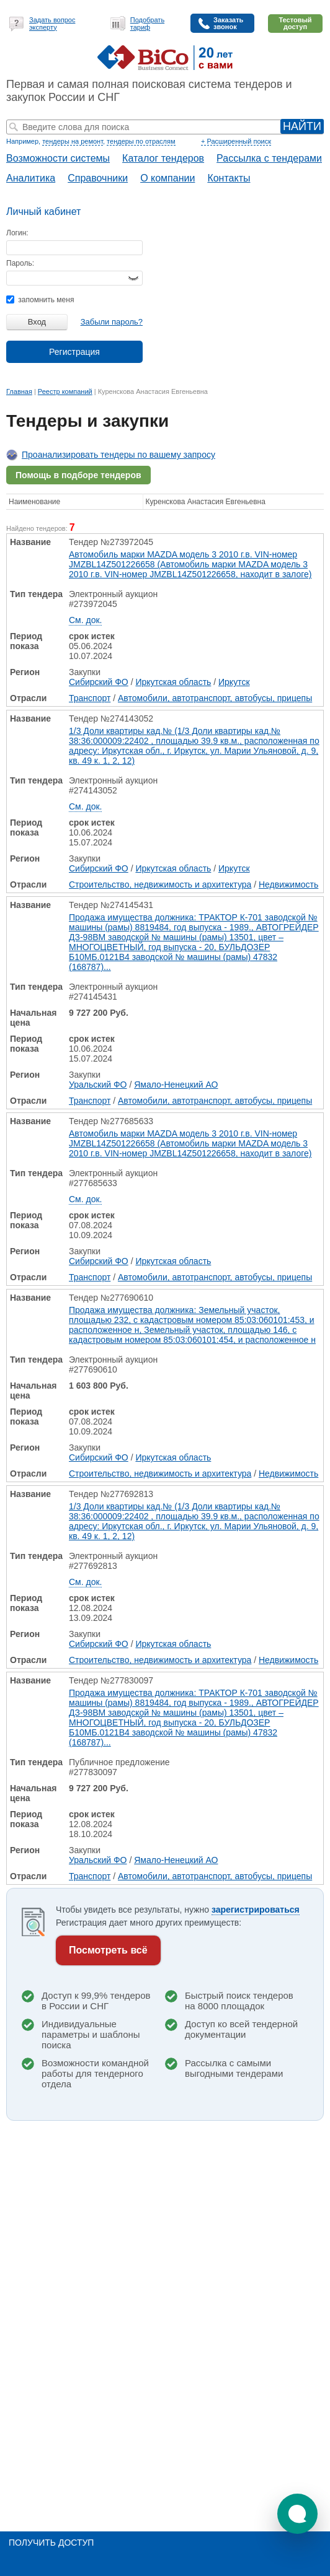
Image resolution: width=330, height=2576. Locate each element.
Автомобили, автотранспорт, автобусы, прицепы (215, 698)
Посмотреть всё (108, 1950)
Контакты (228, 178)
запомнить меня (40, 299)
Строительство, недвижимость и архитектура (160, 884)
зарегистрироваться (256, 1910)
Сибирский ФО (98, 682)
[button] (297, 2514)
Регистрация (74, 352)
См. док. (85, 620)
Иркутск (234, 682)
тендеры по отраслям (141, 141)
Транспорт (89, 698)
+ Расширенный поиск (236, 141)
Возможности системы (58, 158)
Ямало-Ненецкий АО (176, 1084)
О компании (167, 178)
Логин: (17, 233)
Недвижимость (288, 884)
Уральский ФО (98, 1084)
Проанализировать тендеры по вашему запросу (118, 455)
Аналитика (30, 178)
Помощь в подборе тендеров (78, 475)
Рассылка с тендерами (269, 158)
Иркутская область (173, 682)
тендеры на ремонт (72, 141)
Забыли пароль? (112, 321)
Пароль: (20, 263)
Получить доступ (51, 2543)
